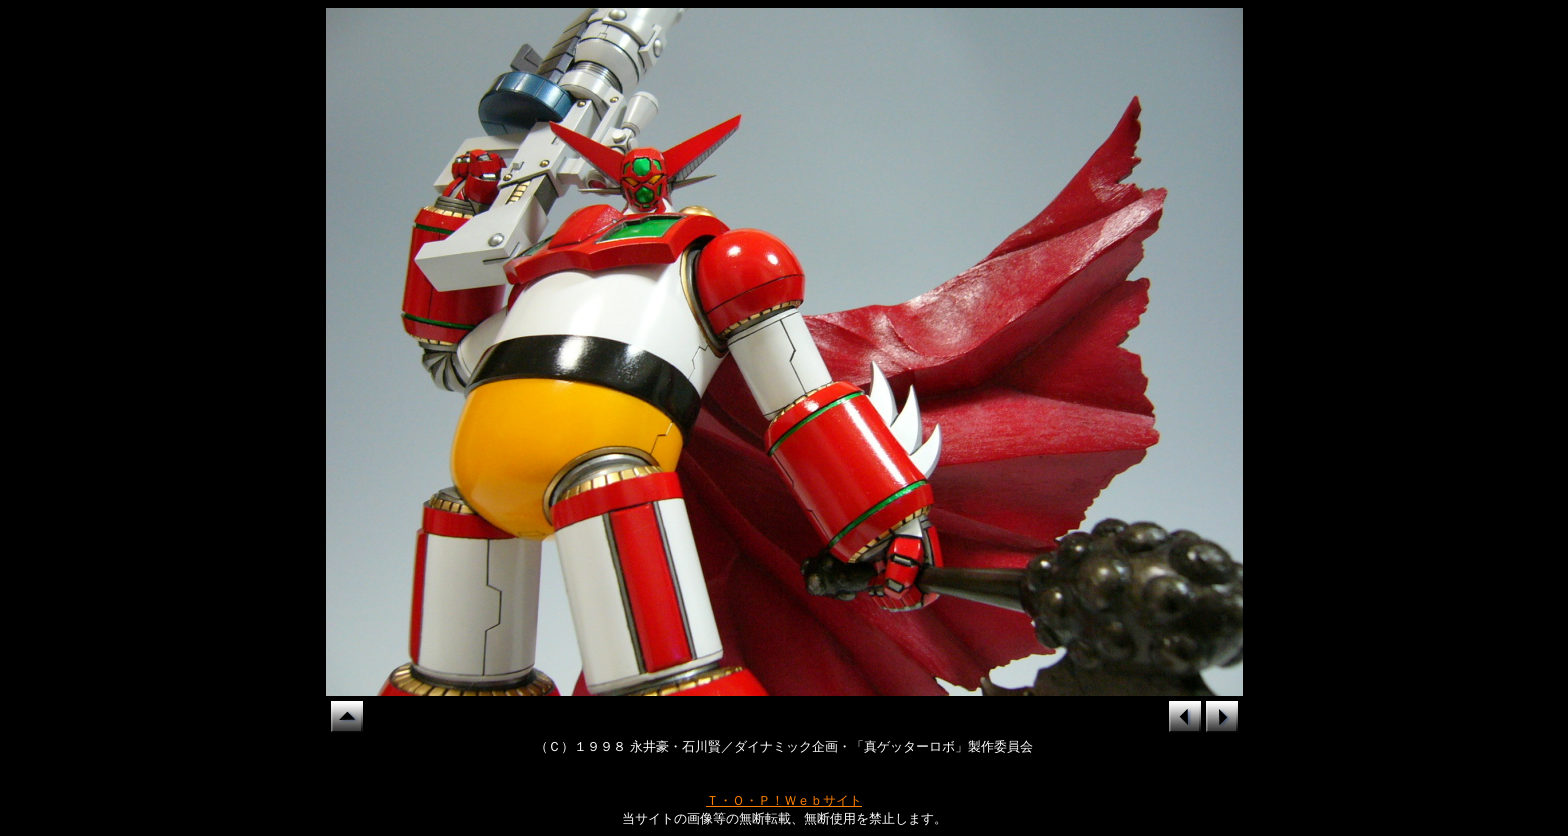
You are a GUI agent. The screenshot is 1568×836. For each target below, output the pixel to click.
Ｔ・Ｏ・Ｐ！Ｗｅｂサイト (784, 800)
